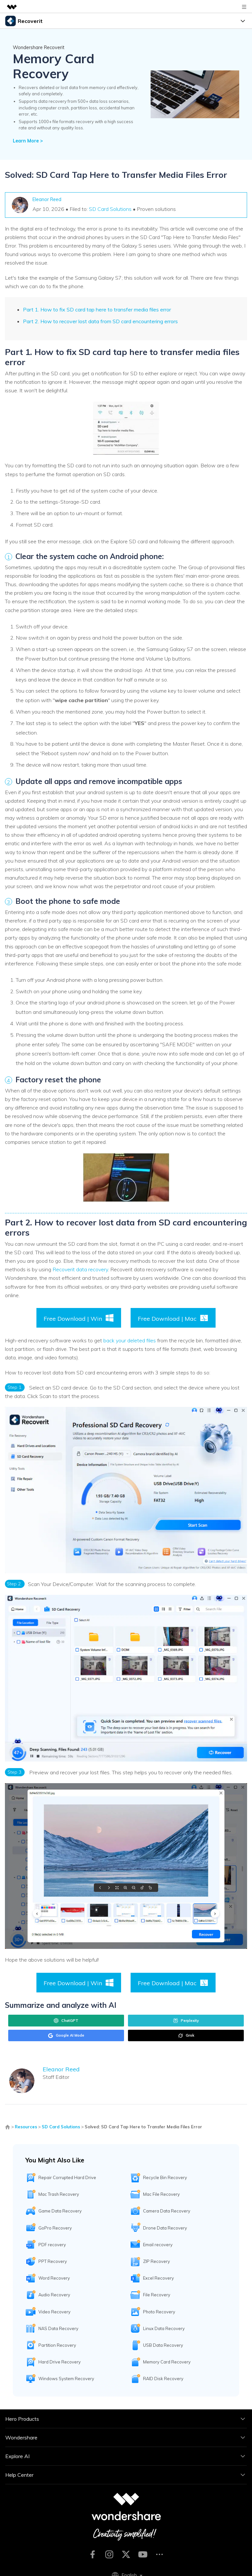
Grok (186, 2035)
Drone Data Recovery (165, 2228)
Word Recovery (54, 2278)
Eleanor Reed (46, 199)
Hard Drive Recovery (59, 2361)
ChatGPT (65, 2020)
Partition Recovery (57, 2345)
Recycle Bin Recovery (165, 2177)
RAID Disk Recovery (163, 2378)
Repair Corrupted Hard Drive (67, 2177)
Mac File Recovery (161, 2194)
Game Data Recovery (60, 2210)
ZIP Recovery (156, 2261)
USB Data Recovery (163, 2345)
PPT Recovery (52, 2261)
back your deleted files (129, 1340)
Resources (26, 2126)
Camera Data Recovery (166, 2210)
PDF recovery (52, 2244)
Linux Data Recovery (164, 2328)
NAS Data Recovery (58, 2328)
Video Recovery (54, 2311)
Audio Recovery (54, 2294)
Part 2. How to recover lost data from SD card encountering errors (100, 321)
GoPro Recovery (55, 2228)
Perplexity (186, 2020)
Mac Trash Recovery (58, 2194)
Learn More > (28, 141)
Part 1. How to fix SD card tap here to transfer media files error (97, 309)
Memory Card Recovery (167, 2361)
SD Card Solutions (110, 209)
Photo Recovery (159, 2311)
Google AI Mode (66, 2035)
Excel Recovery (158, 2278)
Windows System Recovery (66, 2378)
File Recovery (156, 2294)
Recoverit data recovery (80, 1269)
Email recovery (158, 2244)
